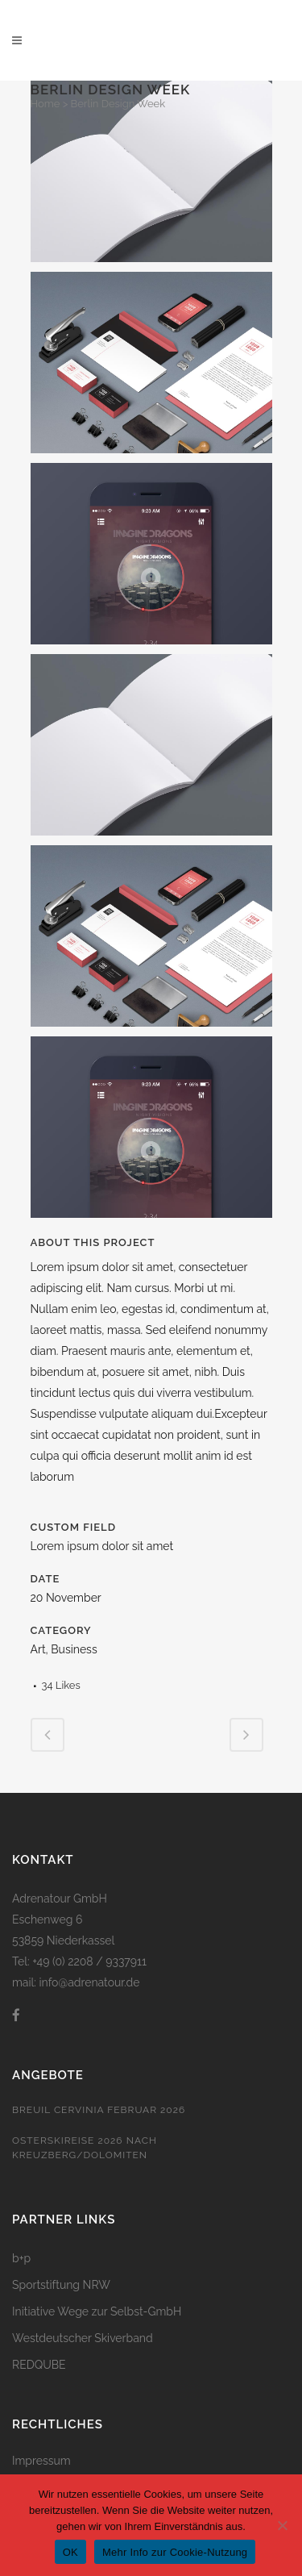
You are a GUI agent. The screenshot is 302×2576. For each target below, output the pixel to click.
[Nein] (282, 2525)
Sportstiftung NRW (61, 2284)
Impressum (41, 2460)
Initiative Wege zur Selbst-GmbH (96, 2311)
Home (45, 104)
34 (61, 1685)
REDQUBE (39, 2364)
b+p (21, 2258)
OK (70, 2552)
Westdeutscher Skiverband (82, 2338)
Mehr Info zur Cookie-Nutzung (174, 2552)
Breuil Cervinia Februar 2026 (98, 2109)
